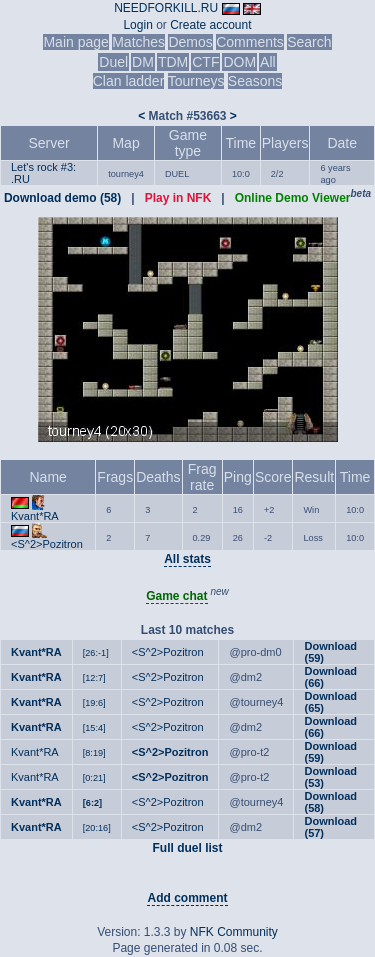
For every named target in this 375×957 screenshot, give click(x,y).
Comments (250, 42)
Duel (113, 62)
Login (137, 25)
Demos (190, 42)
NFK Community (234, 932)
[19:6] (94, 703)
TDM (173, 62)
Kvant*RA (35, 516)
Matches (138, 42)
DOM (239, 62)
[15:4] (94, 728)
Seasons (255, 81)
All (268, 62)
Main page (75, 42)
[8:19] (94, 753)
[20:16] (97, 828)
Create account (210, 25)
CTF (205, 62)
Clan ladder (129, 81)
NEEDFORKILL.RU (166, 8)
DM (143, 62)
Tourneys (196, 81)
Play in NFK (178, 198)
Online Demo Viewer (293, 198)
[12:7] (94, 678)
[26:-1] (96, 653)
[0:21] (94, 778)
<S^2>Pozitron (47, 544)
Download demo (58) (62, 198)
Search (309, 42)
